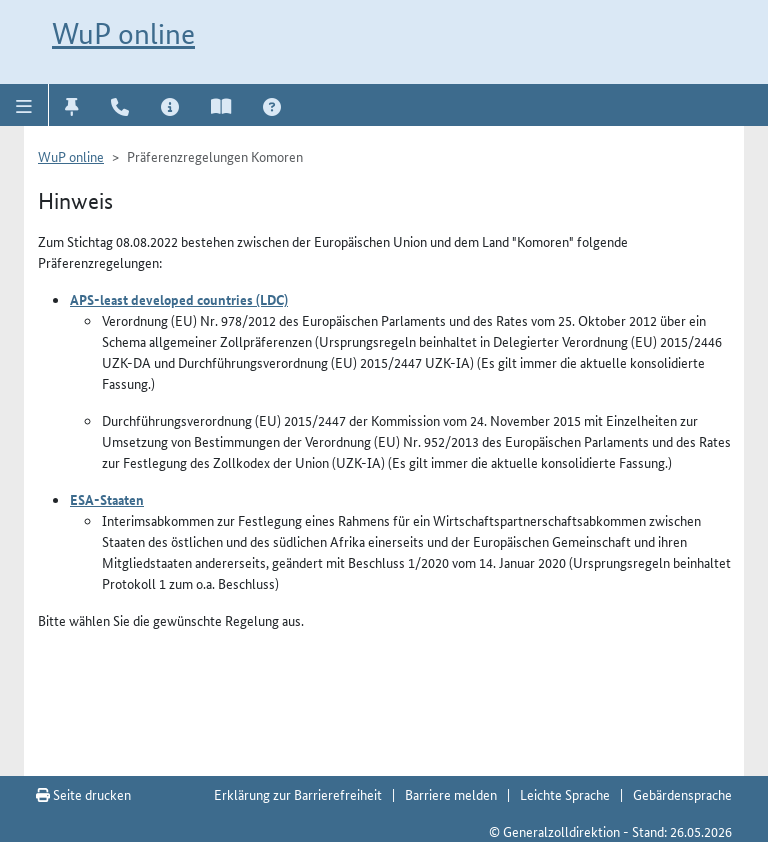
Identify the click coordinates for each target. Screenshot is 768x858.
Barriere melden (451, 794)
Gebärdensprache (682, 794)
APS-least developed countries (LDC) (179, 299)
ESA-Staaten (107, 499)
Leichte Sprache (565, 794)
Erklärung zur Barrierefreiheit (298, 794)
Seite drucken (83, 794)
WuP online (123, 33)
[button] (24, 105)
